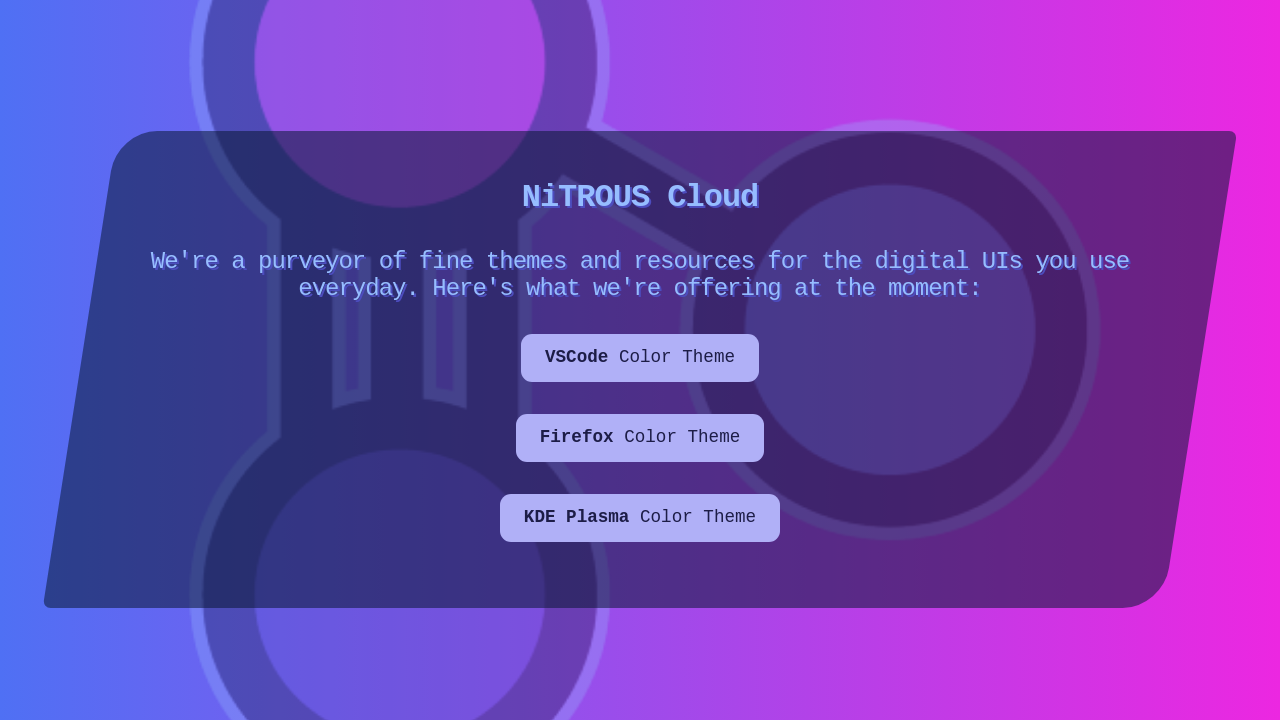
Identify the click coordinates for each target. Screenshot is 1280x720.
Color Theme (640, 368)
